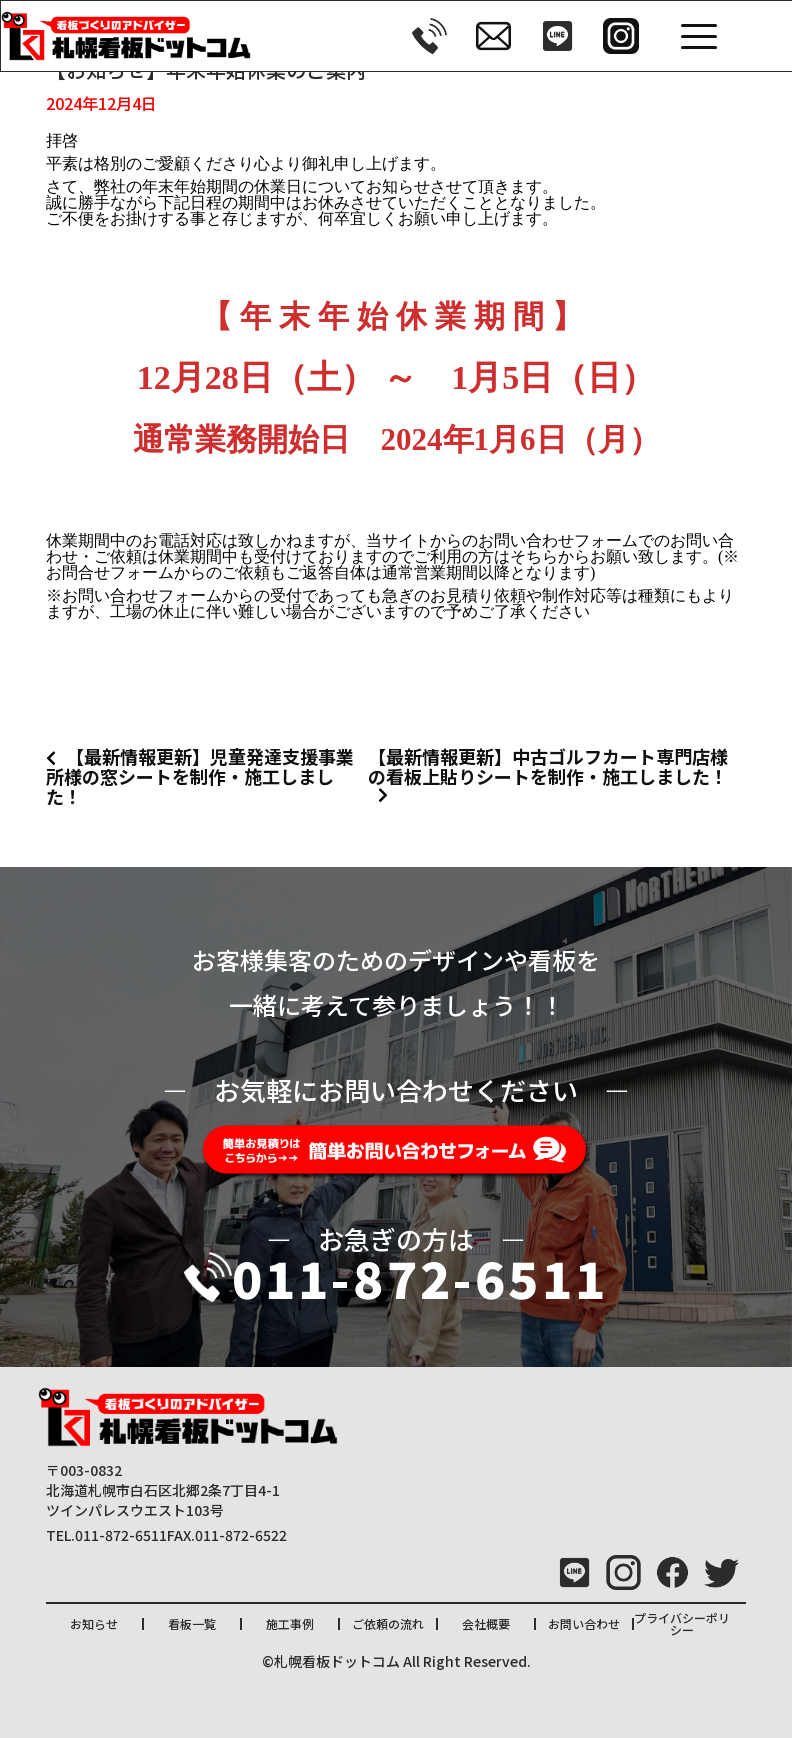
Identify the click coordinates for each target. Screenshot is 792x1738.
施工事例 (290, 1623)
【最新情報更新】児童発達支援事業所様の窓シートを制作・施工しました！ (200, 776)
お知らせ (94, 1623)
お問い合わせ (584, 1623)
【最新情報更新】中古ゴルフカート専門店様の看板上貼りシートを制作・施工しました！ (548, 766)
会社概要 (486, 1623)
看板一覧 (192, 1623)
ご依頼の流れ (388, 1623)
